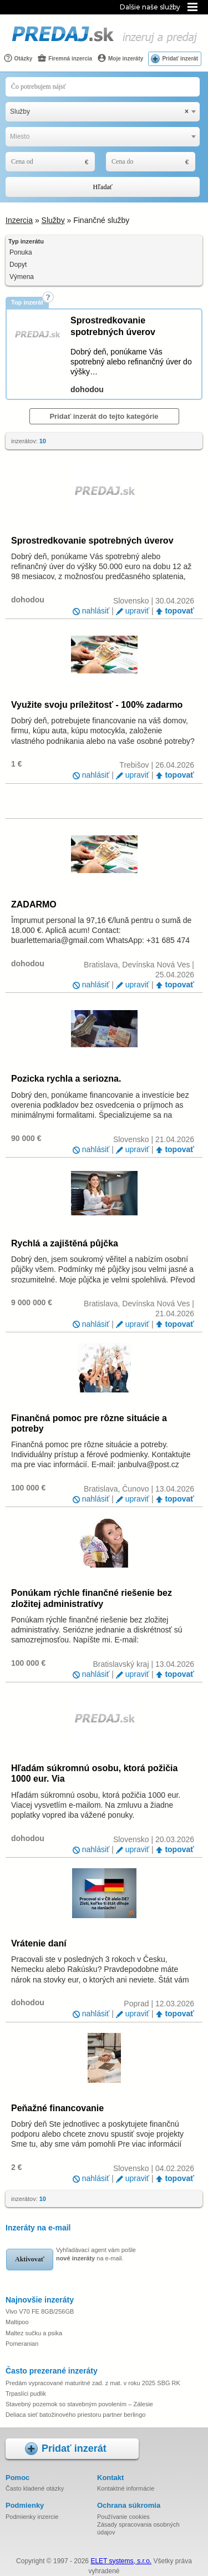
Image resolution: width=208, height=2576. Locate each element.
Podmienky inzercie (32, 2516)
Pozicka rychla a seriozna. (66, 1078)
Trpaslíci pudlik (26, 2393)
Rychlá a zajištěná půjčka (64, 1243)
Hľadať (103, 187)
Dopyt (18, 264)
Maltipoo (17, 2322)
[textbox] (103, 136)
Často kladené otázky (35, 2488)
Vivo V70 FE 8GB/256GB (40, 2311)
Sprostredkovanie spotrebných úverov (92, 540)
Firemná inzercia (64, 58)
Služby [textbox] (99, 111)
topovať (179, 610)
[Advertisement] (109, 800)
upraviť (137, 610)
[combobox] (103, 111)
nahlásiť (96, 610)
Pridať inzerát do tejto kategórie (103, 416)
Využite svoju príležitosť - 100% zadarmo (96, 704)
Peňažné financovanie (57, 2108)
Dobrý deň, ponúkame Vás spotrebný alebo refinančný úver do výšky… (131, 361)
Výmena (21, 277)
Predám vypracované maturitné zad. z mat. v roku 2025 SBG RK (93, 2383)
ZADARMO (34, 904)
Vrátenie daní (39, 1943)
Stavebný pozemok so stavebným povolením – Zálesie (79, 2404)
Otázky (18, 58)
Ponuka (20, 252)
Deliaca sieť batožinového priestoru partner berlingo (75, 2414)
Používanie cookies (123, 2516)
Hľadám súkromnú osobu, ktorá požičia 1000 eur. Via (94, 1773)
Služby (53, 220)
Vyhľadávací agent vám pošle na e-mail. (96, 2254)
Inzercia (19, 220)
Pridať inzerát (180, 58)
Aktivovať (29, 2259)
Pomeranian (22, 2343)
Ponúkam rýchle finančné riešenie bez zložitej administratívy (91, 1598)
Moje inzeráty (120, 58)
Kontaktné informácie (125, 2488)
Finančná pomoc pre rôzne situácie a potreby (89, 1423)
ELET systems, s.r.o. (120, 2561)
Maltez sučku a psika (34, 2333)
